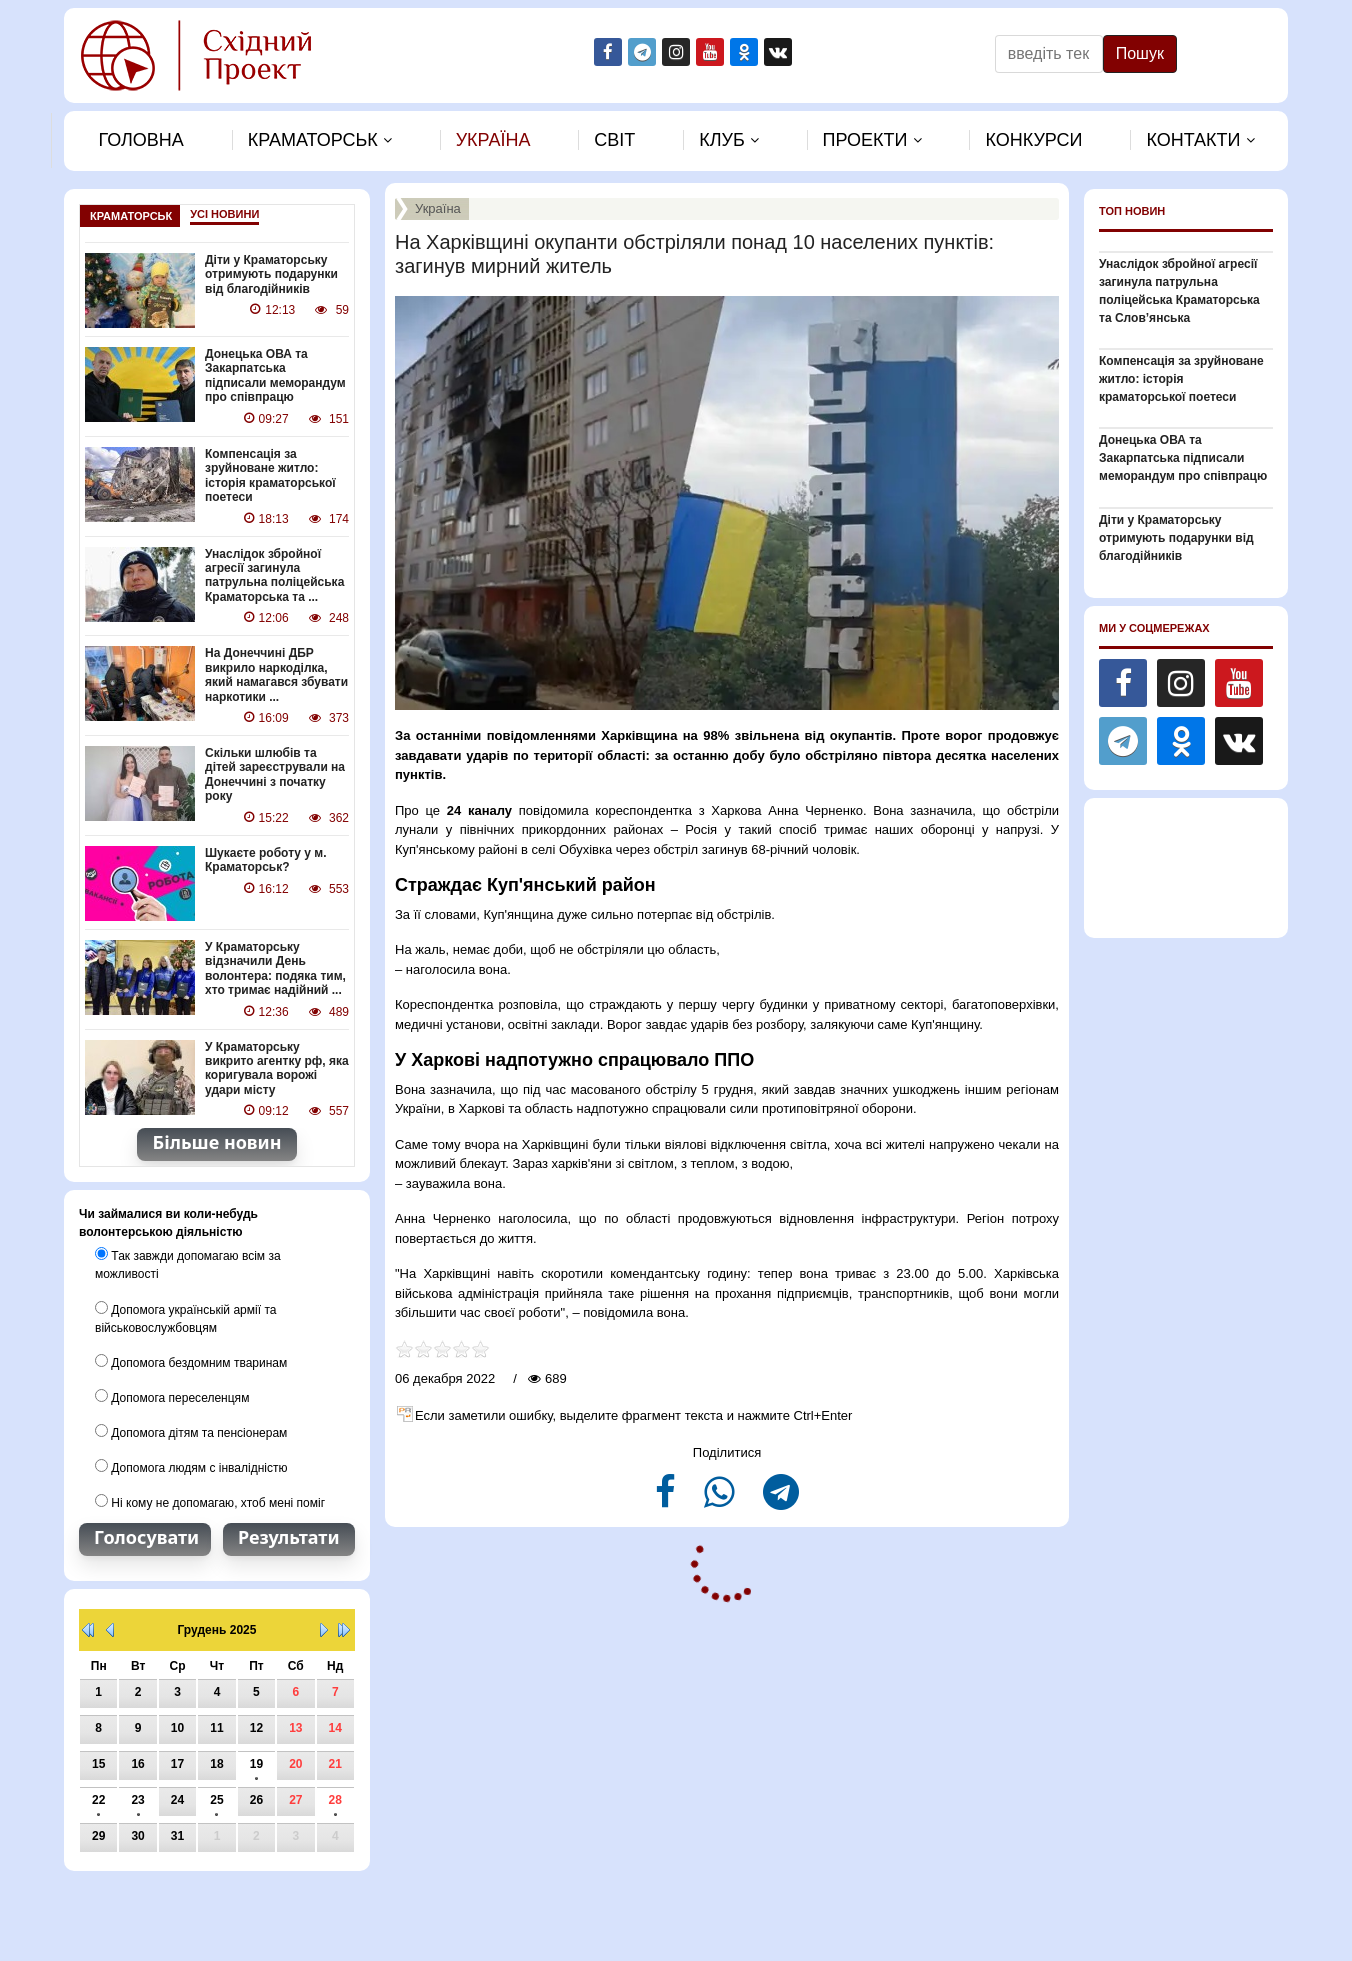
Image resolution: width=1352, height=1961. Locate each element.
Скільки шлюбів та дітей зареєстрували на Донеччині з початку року (275, 773)
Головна (140, 140)
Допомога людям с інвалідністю (191, 1465)
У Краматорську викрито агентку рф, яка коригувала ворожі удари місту (277, 1066)
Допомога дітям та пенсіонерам (191, 1430)
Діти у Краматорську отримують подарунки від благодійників (271, 274)
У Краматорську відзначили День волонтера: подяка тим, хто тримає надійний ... (275, 967)
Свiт (614, 140)
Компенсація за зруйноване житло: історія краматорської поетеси (270, 475)
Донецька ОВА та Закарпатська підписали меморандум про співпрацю (275, 375)
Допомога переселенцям (172, 1395)
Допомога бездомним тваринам (191, 1360)
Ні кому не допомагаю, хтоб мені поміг (210, 1500)
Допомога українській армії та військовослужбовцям (185, 1316)
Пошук (1140, 53)
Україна (493, 140)
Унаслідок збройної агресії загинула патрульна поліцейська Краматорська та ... (274, 574)
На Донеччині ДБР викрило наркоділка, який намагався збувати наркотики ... (276, 674)
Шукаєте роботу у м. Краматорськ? (265, 859)
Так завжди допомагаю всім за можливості (187, 1263)
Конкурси (1033, 140)
